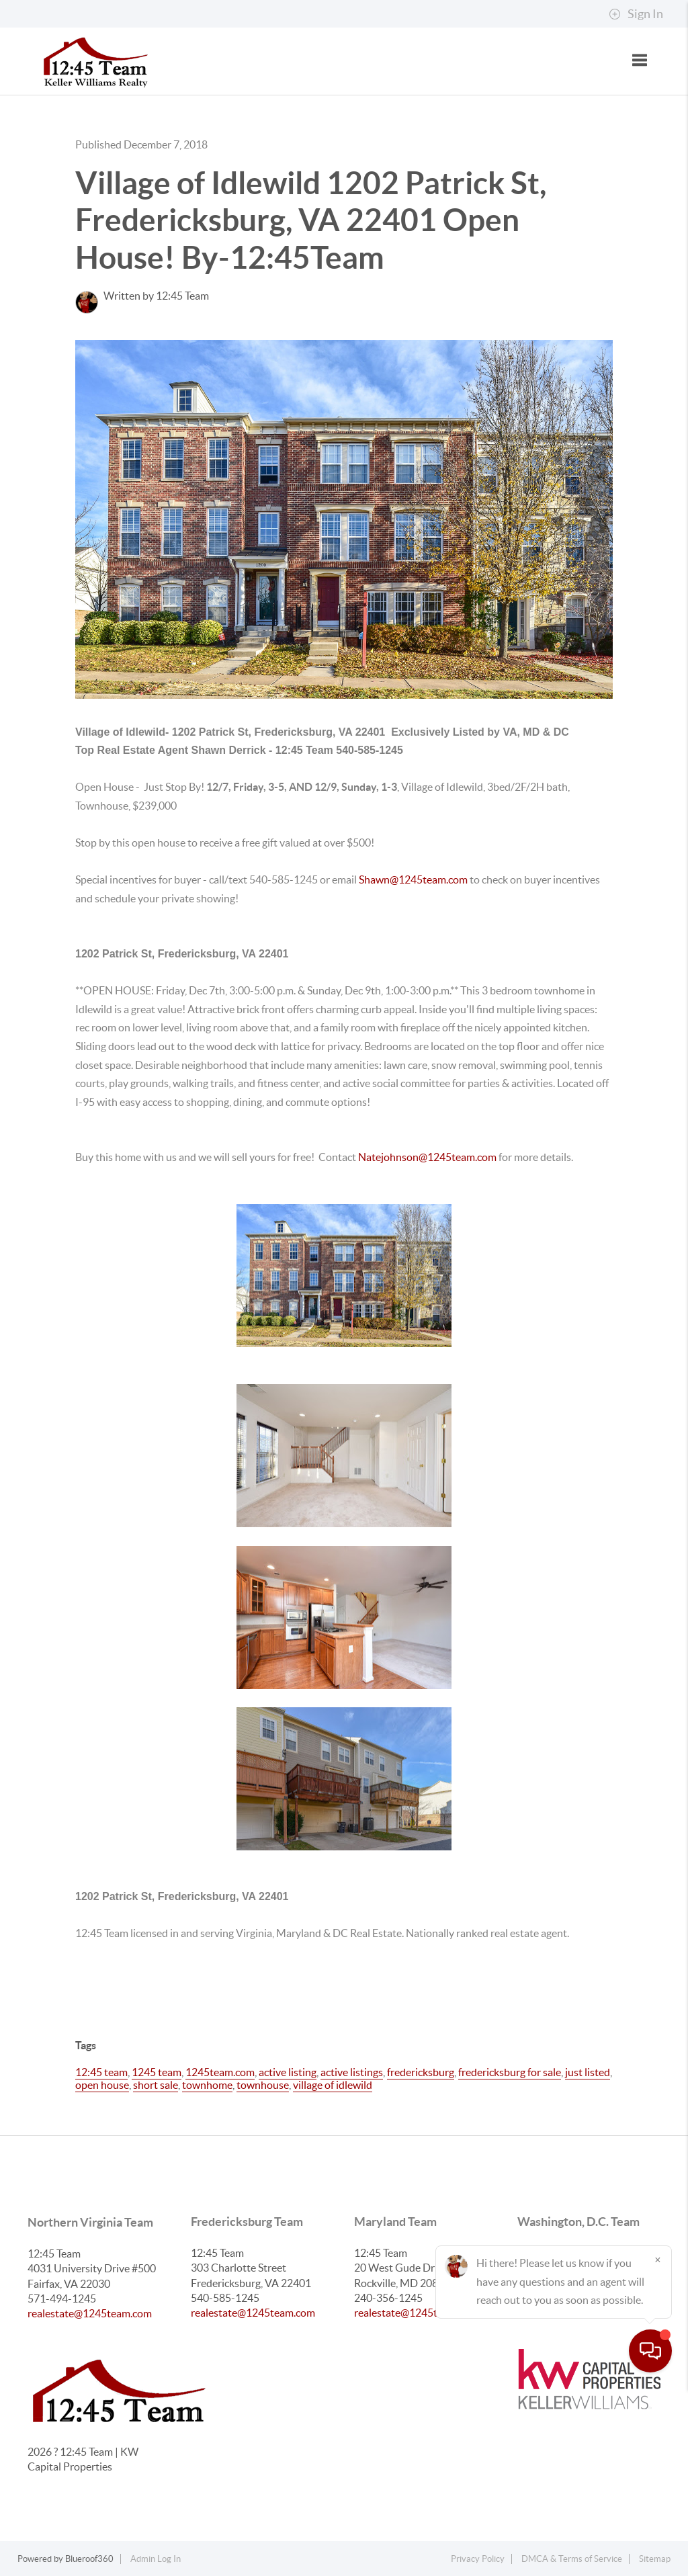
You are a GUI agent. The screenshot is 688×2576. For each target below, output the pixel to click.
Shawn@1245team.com (414, 879)
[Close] (657, 2447)
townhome (207, 2085)
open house (102, 2085)
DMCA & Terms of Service (571, 2559)
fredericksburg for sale (509, 2072)
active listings (351, 2072)
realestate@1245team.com (90, 2313)
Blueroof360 (89, 2559)
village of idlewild (332, 2085)
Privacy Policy (478, 2559)
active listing (287, 2072)
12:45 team (101, 2072)
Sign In (636, 14)
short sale (155, 2085)
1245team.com (220, 2072)
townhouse (262, 2085)
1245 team (156, 2072)
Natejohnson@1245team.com (427, 1157)
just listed (587, 2072)
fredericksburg (420, 2072)
